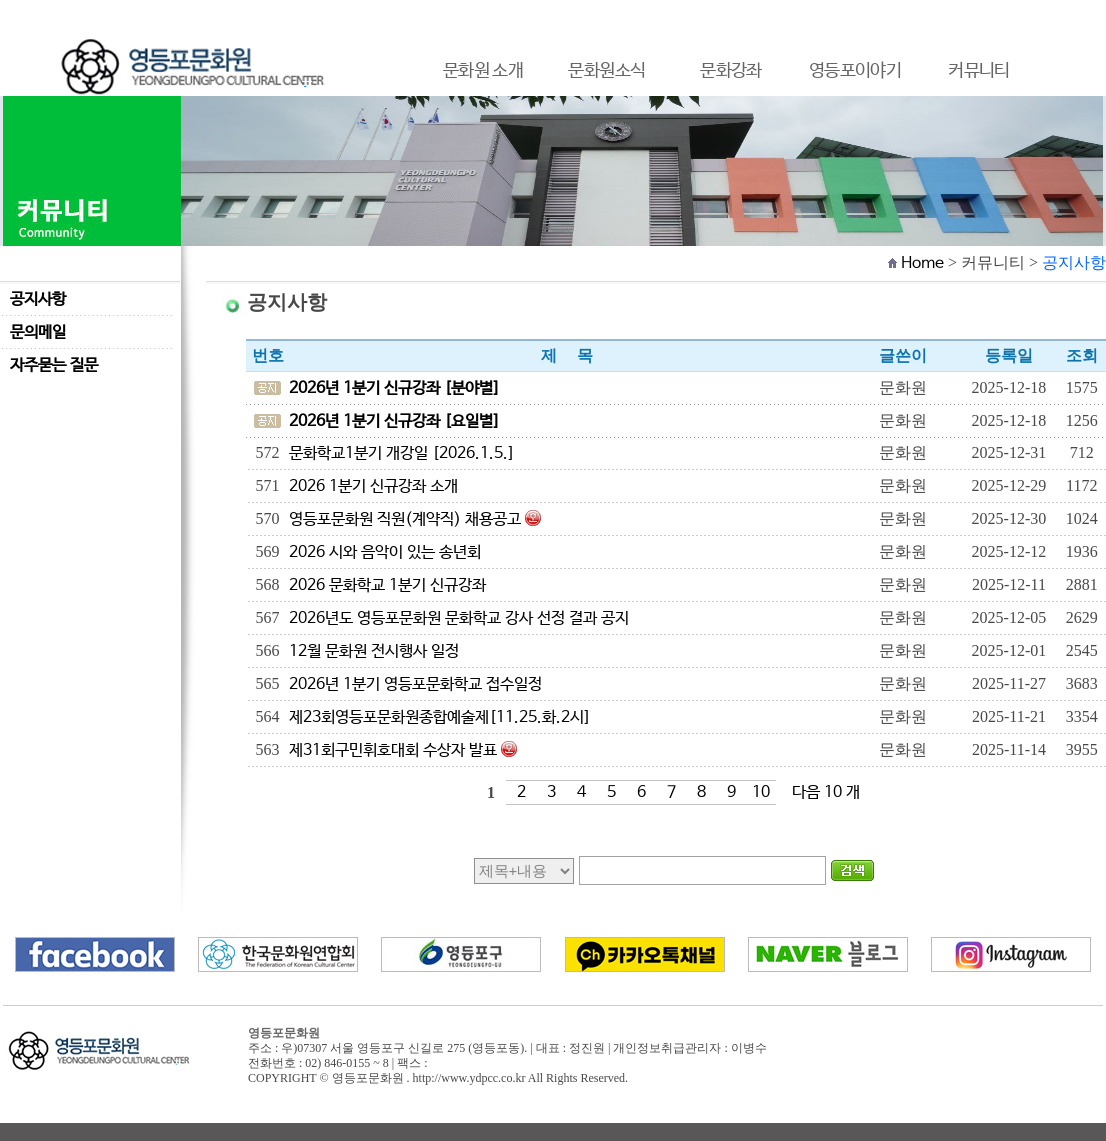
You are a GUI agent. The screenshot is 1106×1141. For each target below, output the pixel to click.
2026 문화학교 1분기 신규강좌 (387, 585)
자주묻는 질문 (54, 365)
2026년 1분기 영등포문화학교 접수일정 (415, 684)
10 (761, 792)
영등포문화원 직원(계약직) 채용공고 (405, 519)
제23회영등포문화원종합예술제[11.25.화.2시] (440, 717)
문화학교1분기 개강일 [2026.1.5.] (402, 453)
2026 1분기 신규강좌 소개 (373, 486)
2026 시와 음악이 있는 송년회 (385, 552)
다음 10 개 (826, 792)
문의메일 (38, 332)
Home (922, 263)
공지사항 (38, 299)
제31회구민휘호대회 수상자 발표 (393, 750)
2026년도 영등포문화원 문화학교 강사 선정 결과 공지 (459, 618)
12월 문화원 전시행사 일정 (374, 651)
